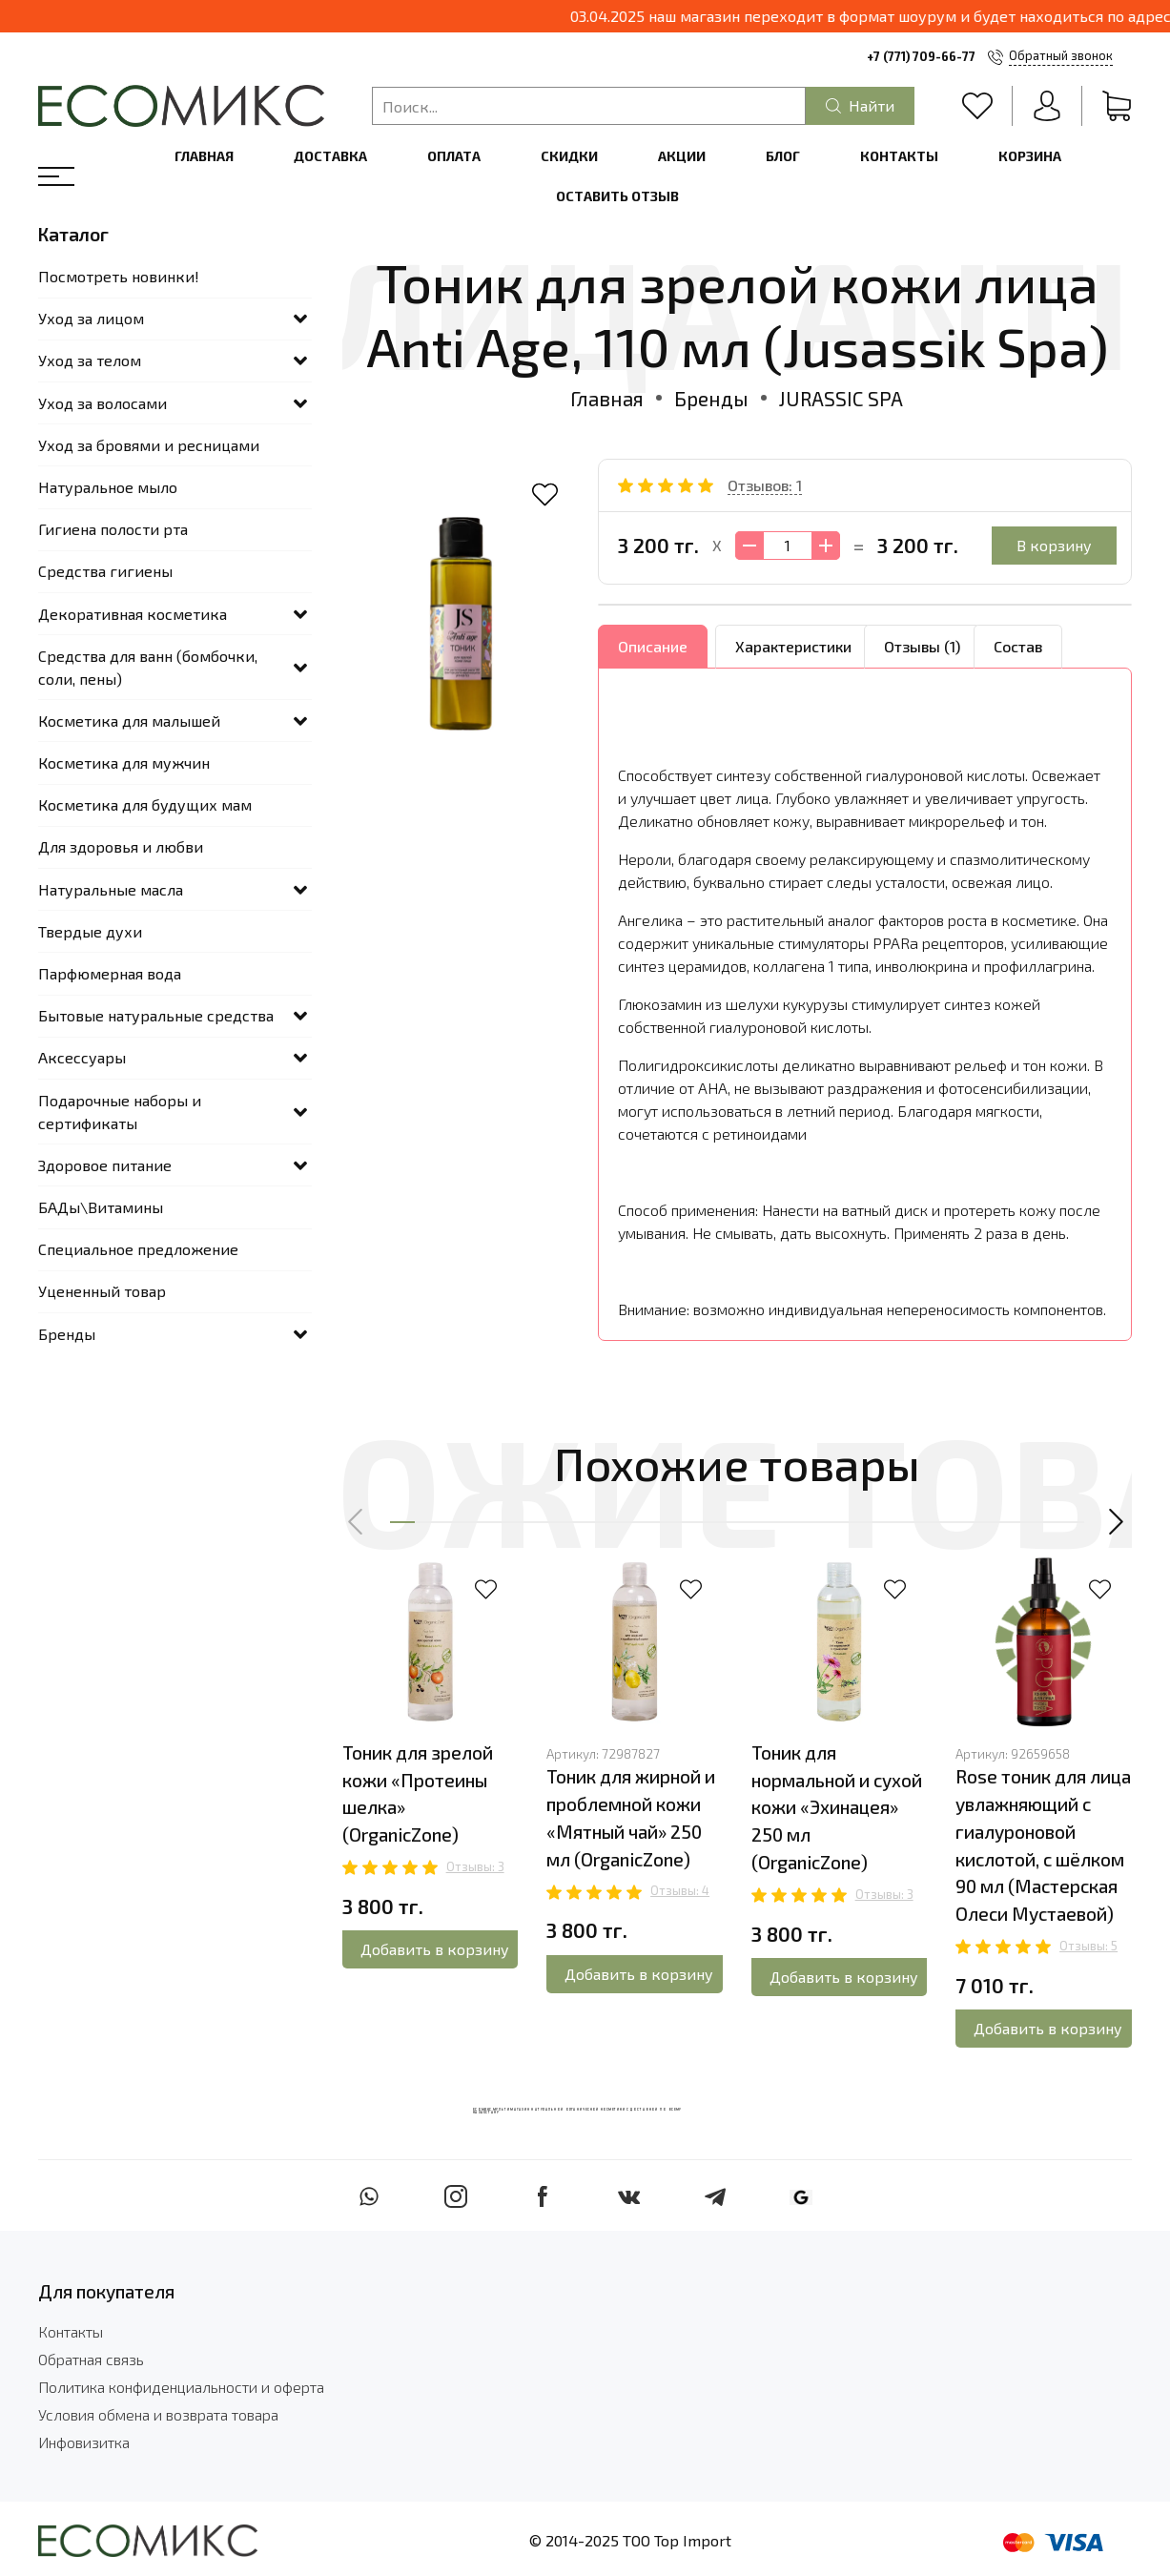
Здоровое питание (105, 1165)
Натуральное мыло (107, 487)
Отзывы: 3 (475, 1866)
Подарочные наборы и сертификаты (119, 1111)
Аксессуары (82, 1057)
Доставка (330, 156)
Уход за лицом (91, 318)
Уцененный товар (102, 1291)
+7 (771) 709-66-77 (921, 56)
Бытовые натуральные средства (156, 1015)
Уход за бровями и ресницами (148, 445)
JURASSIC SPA (841, 398)
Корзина (1029, 156)
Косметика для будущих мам (145, 804)
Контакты (899, 156)
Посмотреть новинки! (118, 276)
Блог (783, 156)
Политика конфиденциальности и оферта (181, 2387)
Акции (682, 156)
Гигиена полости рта (113, 529)
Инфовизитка (84, 2442)
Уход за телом (89, 360)
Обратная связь (91, 2359)
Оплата (454, 156)
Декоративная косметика (132, 614)
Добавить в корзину (434, 1950)
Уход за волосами (102, 403)
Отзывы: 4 (679, 1891)
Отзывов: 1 (765, 485)
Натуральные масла (110, 889)
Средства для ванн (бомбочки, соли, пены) (147, 667)
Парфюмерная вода (109, 973)
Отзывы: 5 (1088, 1945)
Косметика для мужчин (124, 762)
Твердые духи (90, 931)
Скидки (569, 156)
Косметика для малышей (129, 720)
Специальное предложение (138, 1249)
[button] (356, 1522)
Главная (204, 156)
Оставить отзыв (617, 196)
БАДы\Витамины (100, 1207)
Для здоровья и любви (120, 846)
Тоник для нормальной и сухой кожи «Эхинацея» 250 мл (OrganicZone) (836, 1807)
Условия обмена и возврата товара (158, 2414)
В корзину (1054, 545)
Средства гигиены (105, 571)
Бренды (711, 398)
